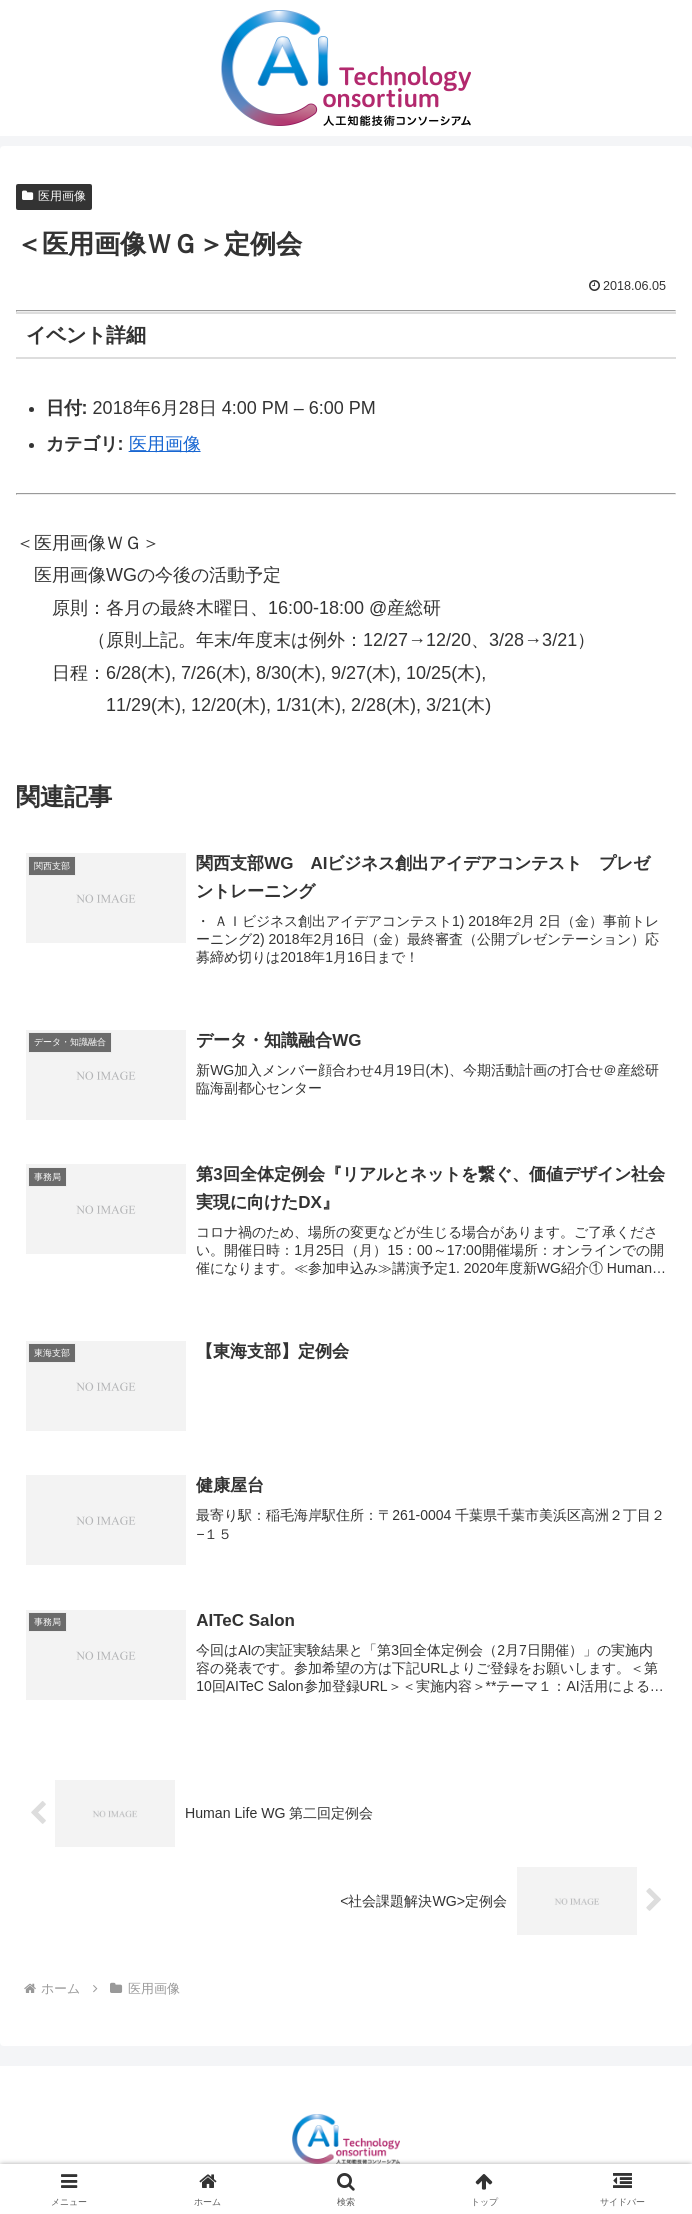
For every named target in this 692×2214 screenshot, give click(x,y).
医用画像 (54, 196)
